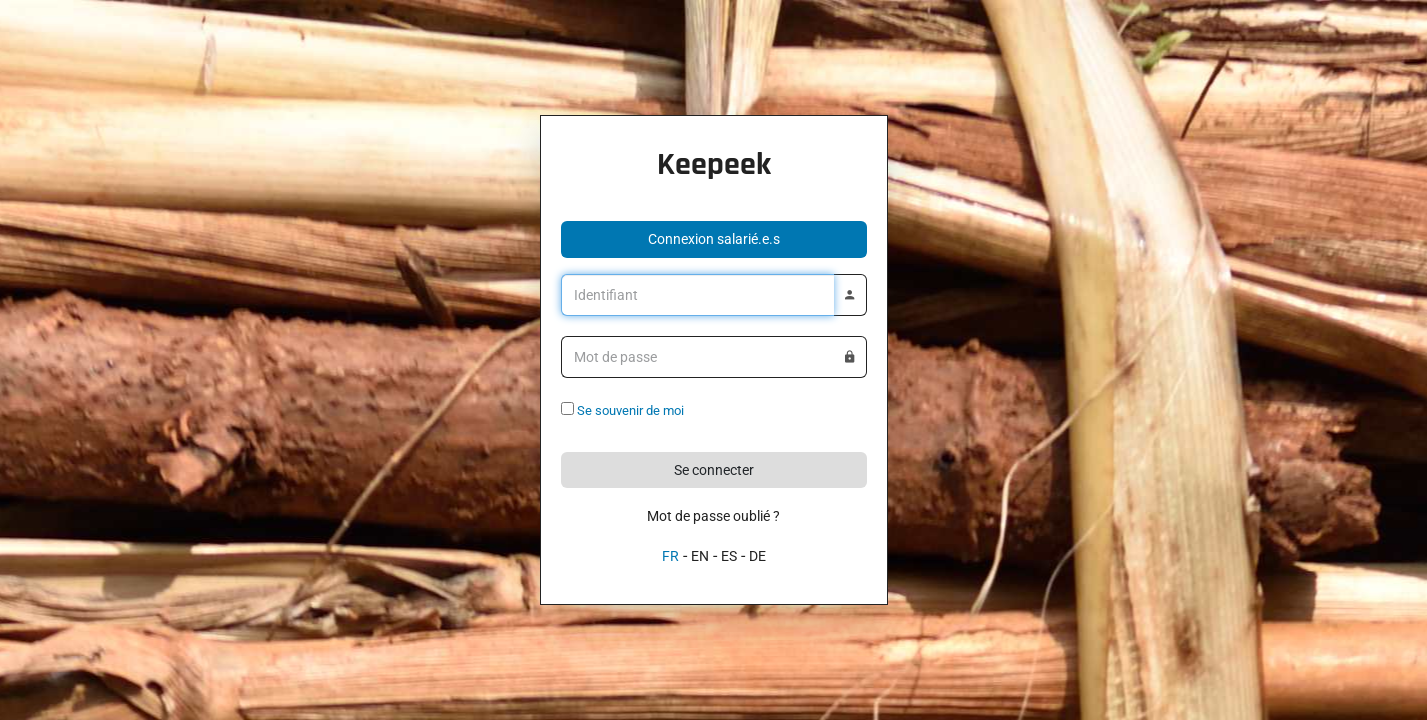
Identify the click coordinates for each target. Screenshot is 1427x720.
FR (670, 556)
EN (700, 556)
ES (729, 556)
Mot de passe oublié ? (713, 516)
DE (757, 556)
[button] (714, 239)
